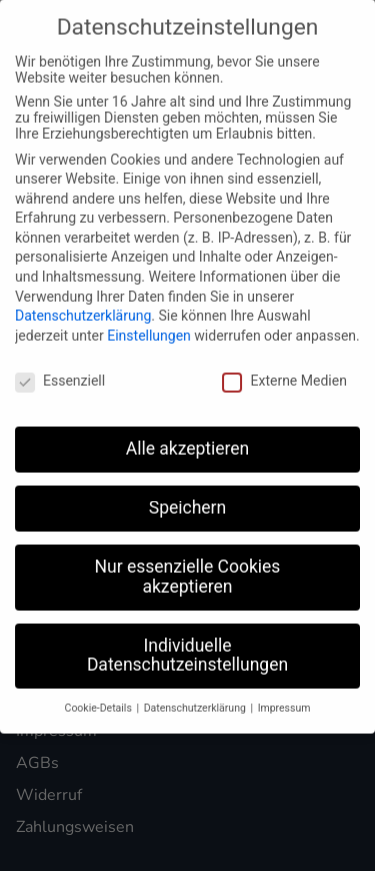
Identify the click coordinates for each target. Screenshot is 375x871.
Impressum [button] (284, 699)
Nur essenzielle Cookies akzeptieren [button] (188, 568)
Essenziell (60, 371)
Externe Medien (284, 371)
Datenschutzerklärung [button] (196, 699)
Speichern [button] (187, 499)
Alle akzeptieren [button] (188, 440)
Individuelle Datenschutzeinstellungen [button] (187, 646)
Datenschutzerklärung (83, 307)
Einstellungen (149, 326)
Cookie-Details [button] (100, 699)
